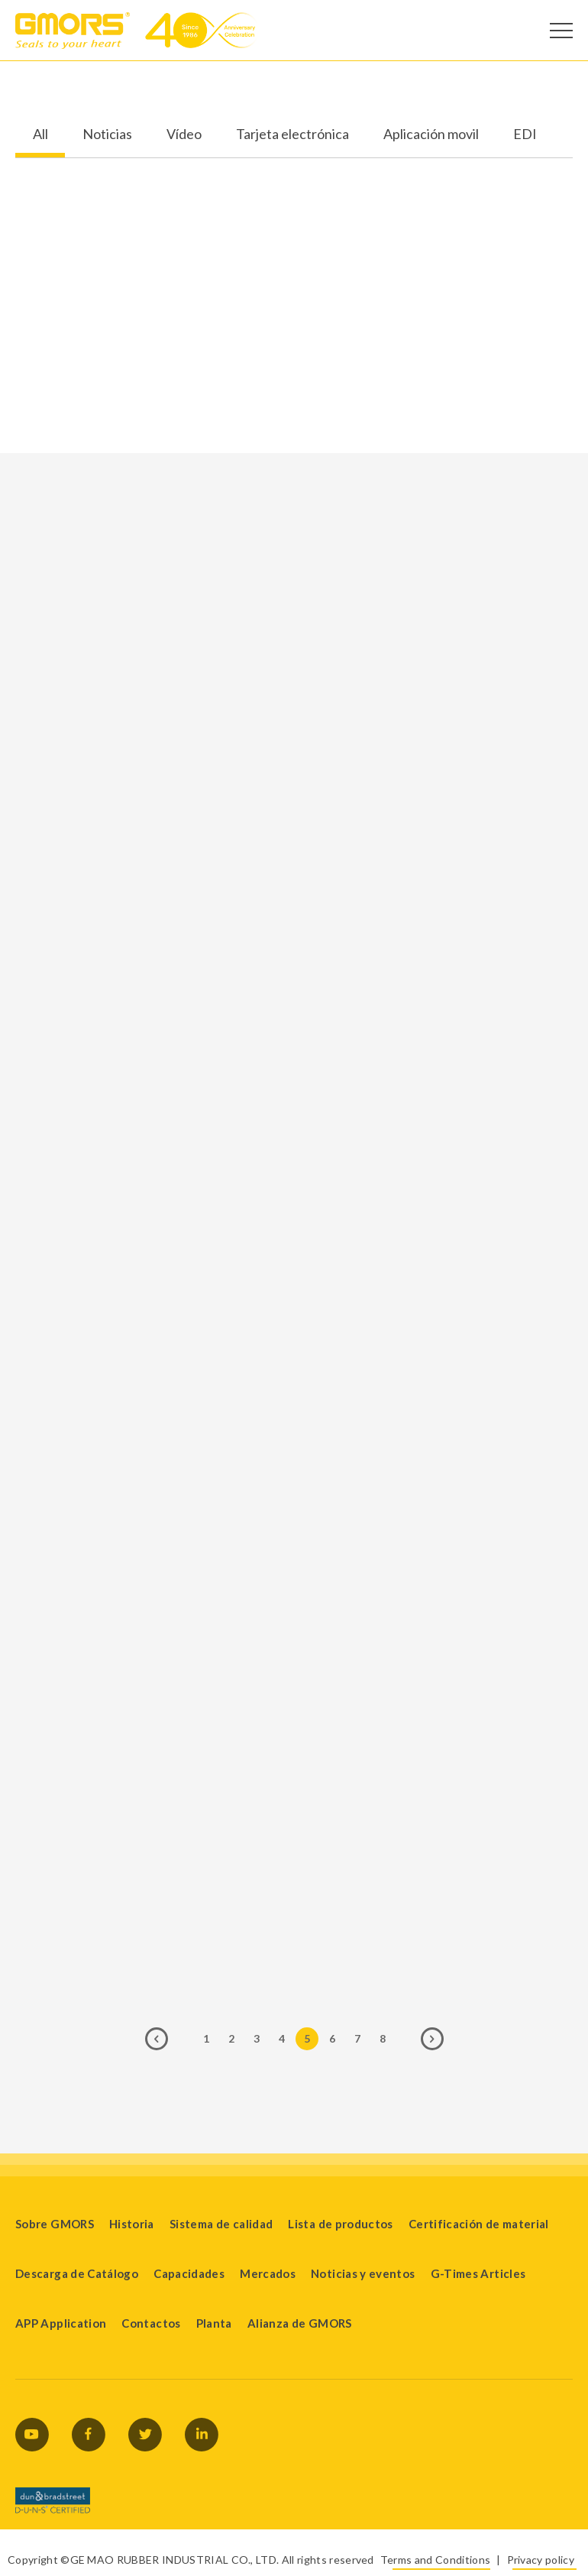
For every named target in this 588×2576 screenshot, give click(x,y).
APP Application (60, 2323)
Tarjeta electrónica (292, 134)
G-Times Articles (478, 2273)
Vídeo (184, 134)
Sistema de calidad (221, 2224)
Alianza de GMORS (299, 2323)
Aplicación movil (431, 134)
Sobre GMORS (54, 2224)
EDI (525, 134)
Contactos (150, 2323)
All (40, 134)
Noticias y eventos (363, 2273)
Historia (131, 2224)
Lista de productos (340, 2224)
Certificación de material (479, 2224)
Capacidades (189, 2273)
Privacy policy (540, 2559)
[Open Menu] (561, 30)
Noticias (107, 134)
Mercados (268, 2273)
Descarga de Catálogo (76, 2273)
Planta (214, 2323)
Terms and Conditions (435, 2559)
